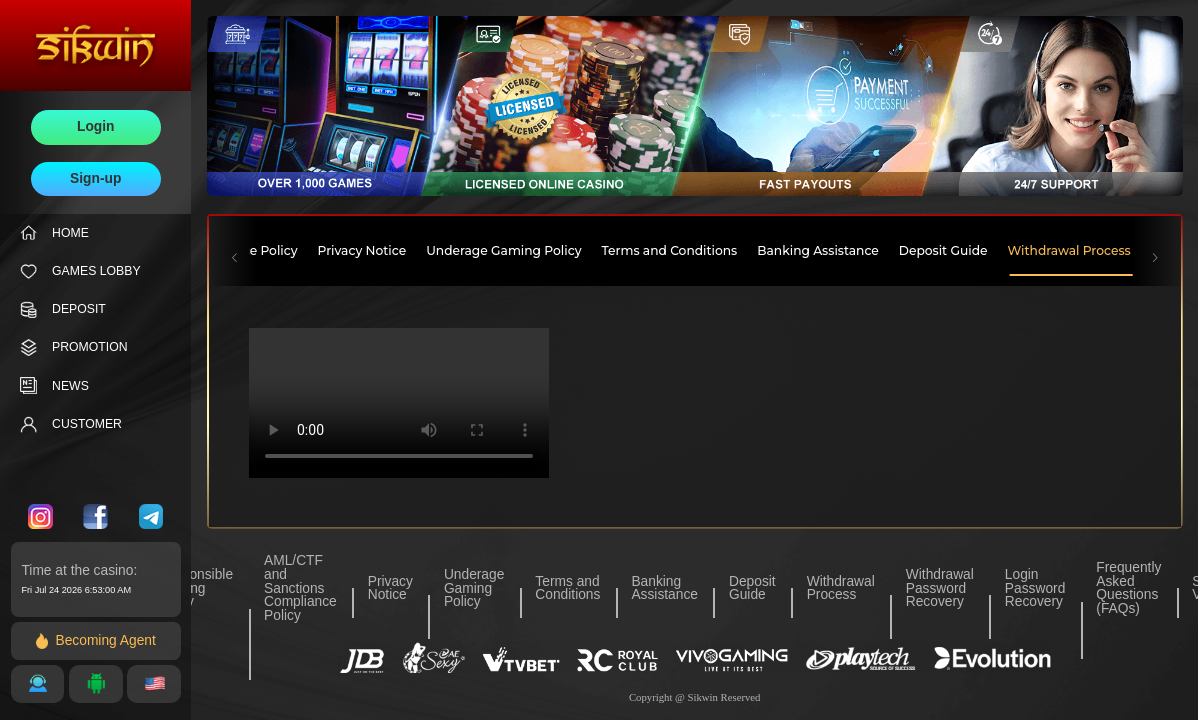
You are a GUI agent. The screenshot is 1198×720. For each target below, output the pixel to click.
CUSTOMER (71, 424)
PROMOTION (74, 347)
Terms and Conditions (567, 588)
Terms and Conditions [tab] (670, 250)
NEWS (54, 385)
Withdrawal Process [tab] (1069, 250)
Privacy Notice (390, 588)
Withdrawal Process (841, 588)
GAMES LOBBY (80, 271)
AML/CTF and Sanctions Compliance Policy (300, 588)
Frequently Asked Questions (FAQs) (1128, 588)
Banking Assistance (664, 588)
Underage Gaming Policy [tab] (503, 250)
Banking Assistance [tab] (818, 250)
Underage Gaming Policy (474, 588)
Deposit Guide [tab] (943, 250)
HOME (54, 232)
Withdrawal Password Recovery (940, 588)
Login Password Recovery (1035, 588)
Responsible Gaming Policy (195, 588)
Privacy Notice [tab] (362, 250)
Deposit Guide (752, 588)
